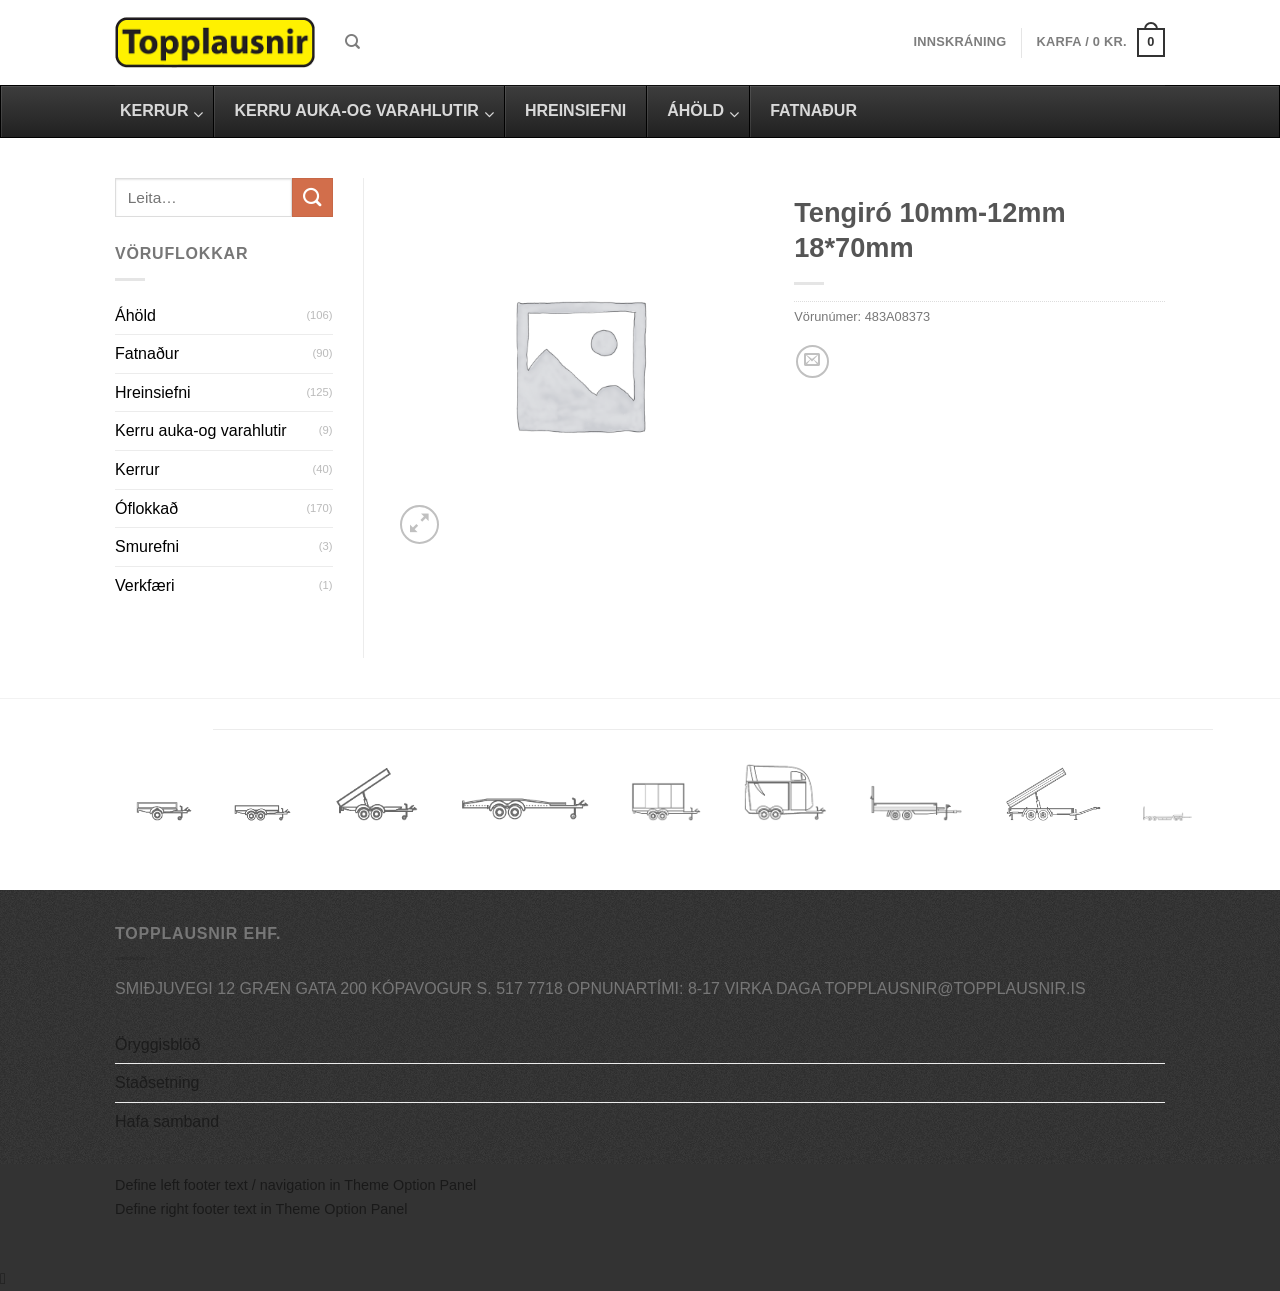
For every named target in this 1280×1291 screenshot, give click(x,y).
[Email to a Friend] (812, 361)
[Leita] (352, 42)
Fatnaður (147, 353)
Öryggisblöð (157, 1044)
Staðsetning (157, 1082)
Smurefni (147, 546)
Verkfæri (145, 585)
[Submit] (312, 197)
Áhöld (135, 315)
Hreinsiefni (153, 392)
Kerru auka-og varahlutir (201, 430)
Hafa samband (167, 1121)
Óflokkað (146, 508)
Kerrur (137, 469)
